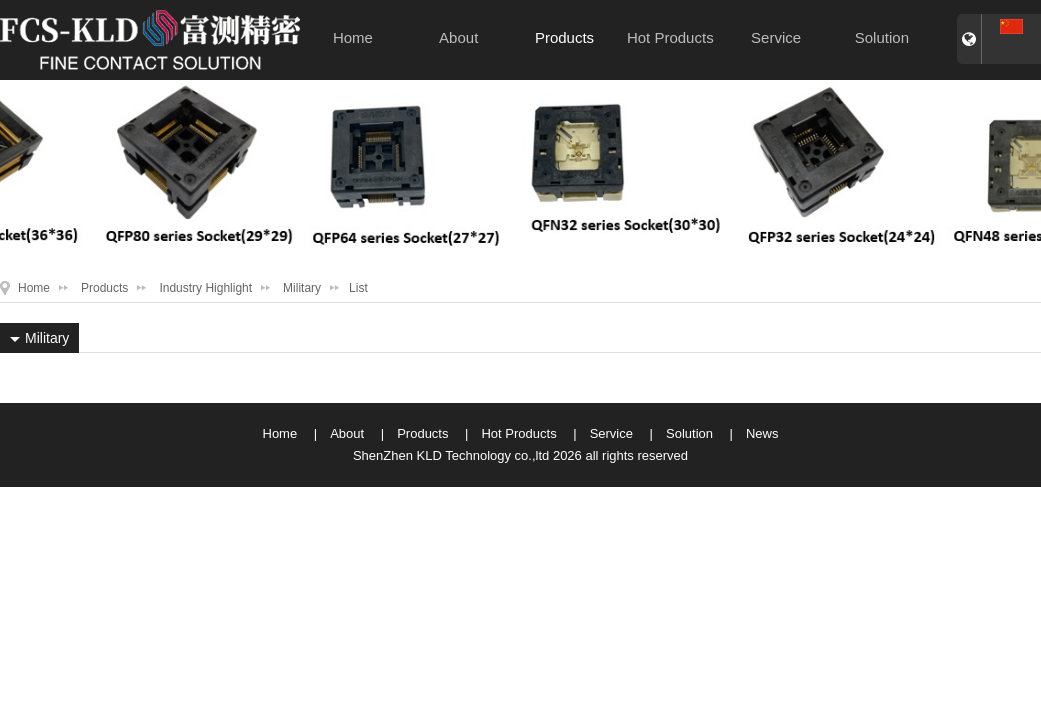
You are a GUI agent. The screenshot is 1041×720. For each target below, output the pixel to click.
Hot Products (670, 37)
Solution (882, 37)
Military (302, 288)
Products (564, 37)
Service (776, 37)
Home (353, 37)
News (762, 433)
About (458, 37)
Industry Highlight (205, 288)
